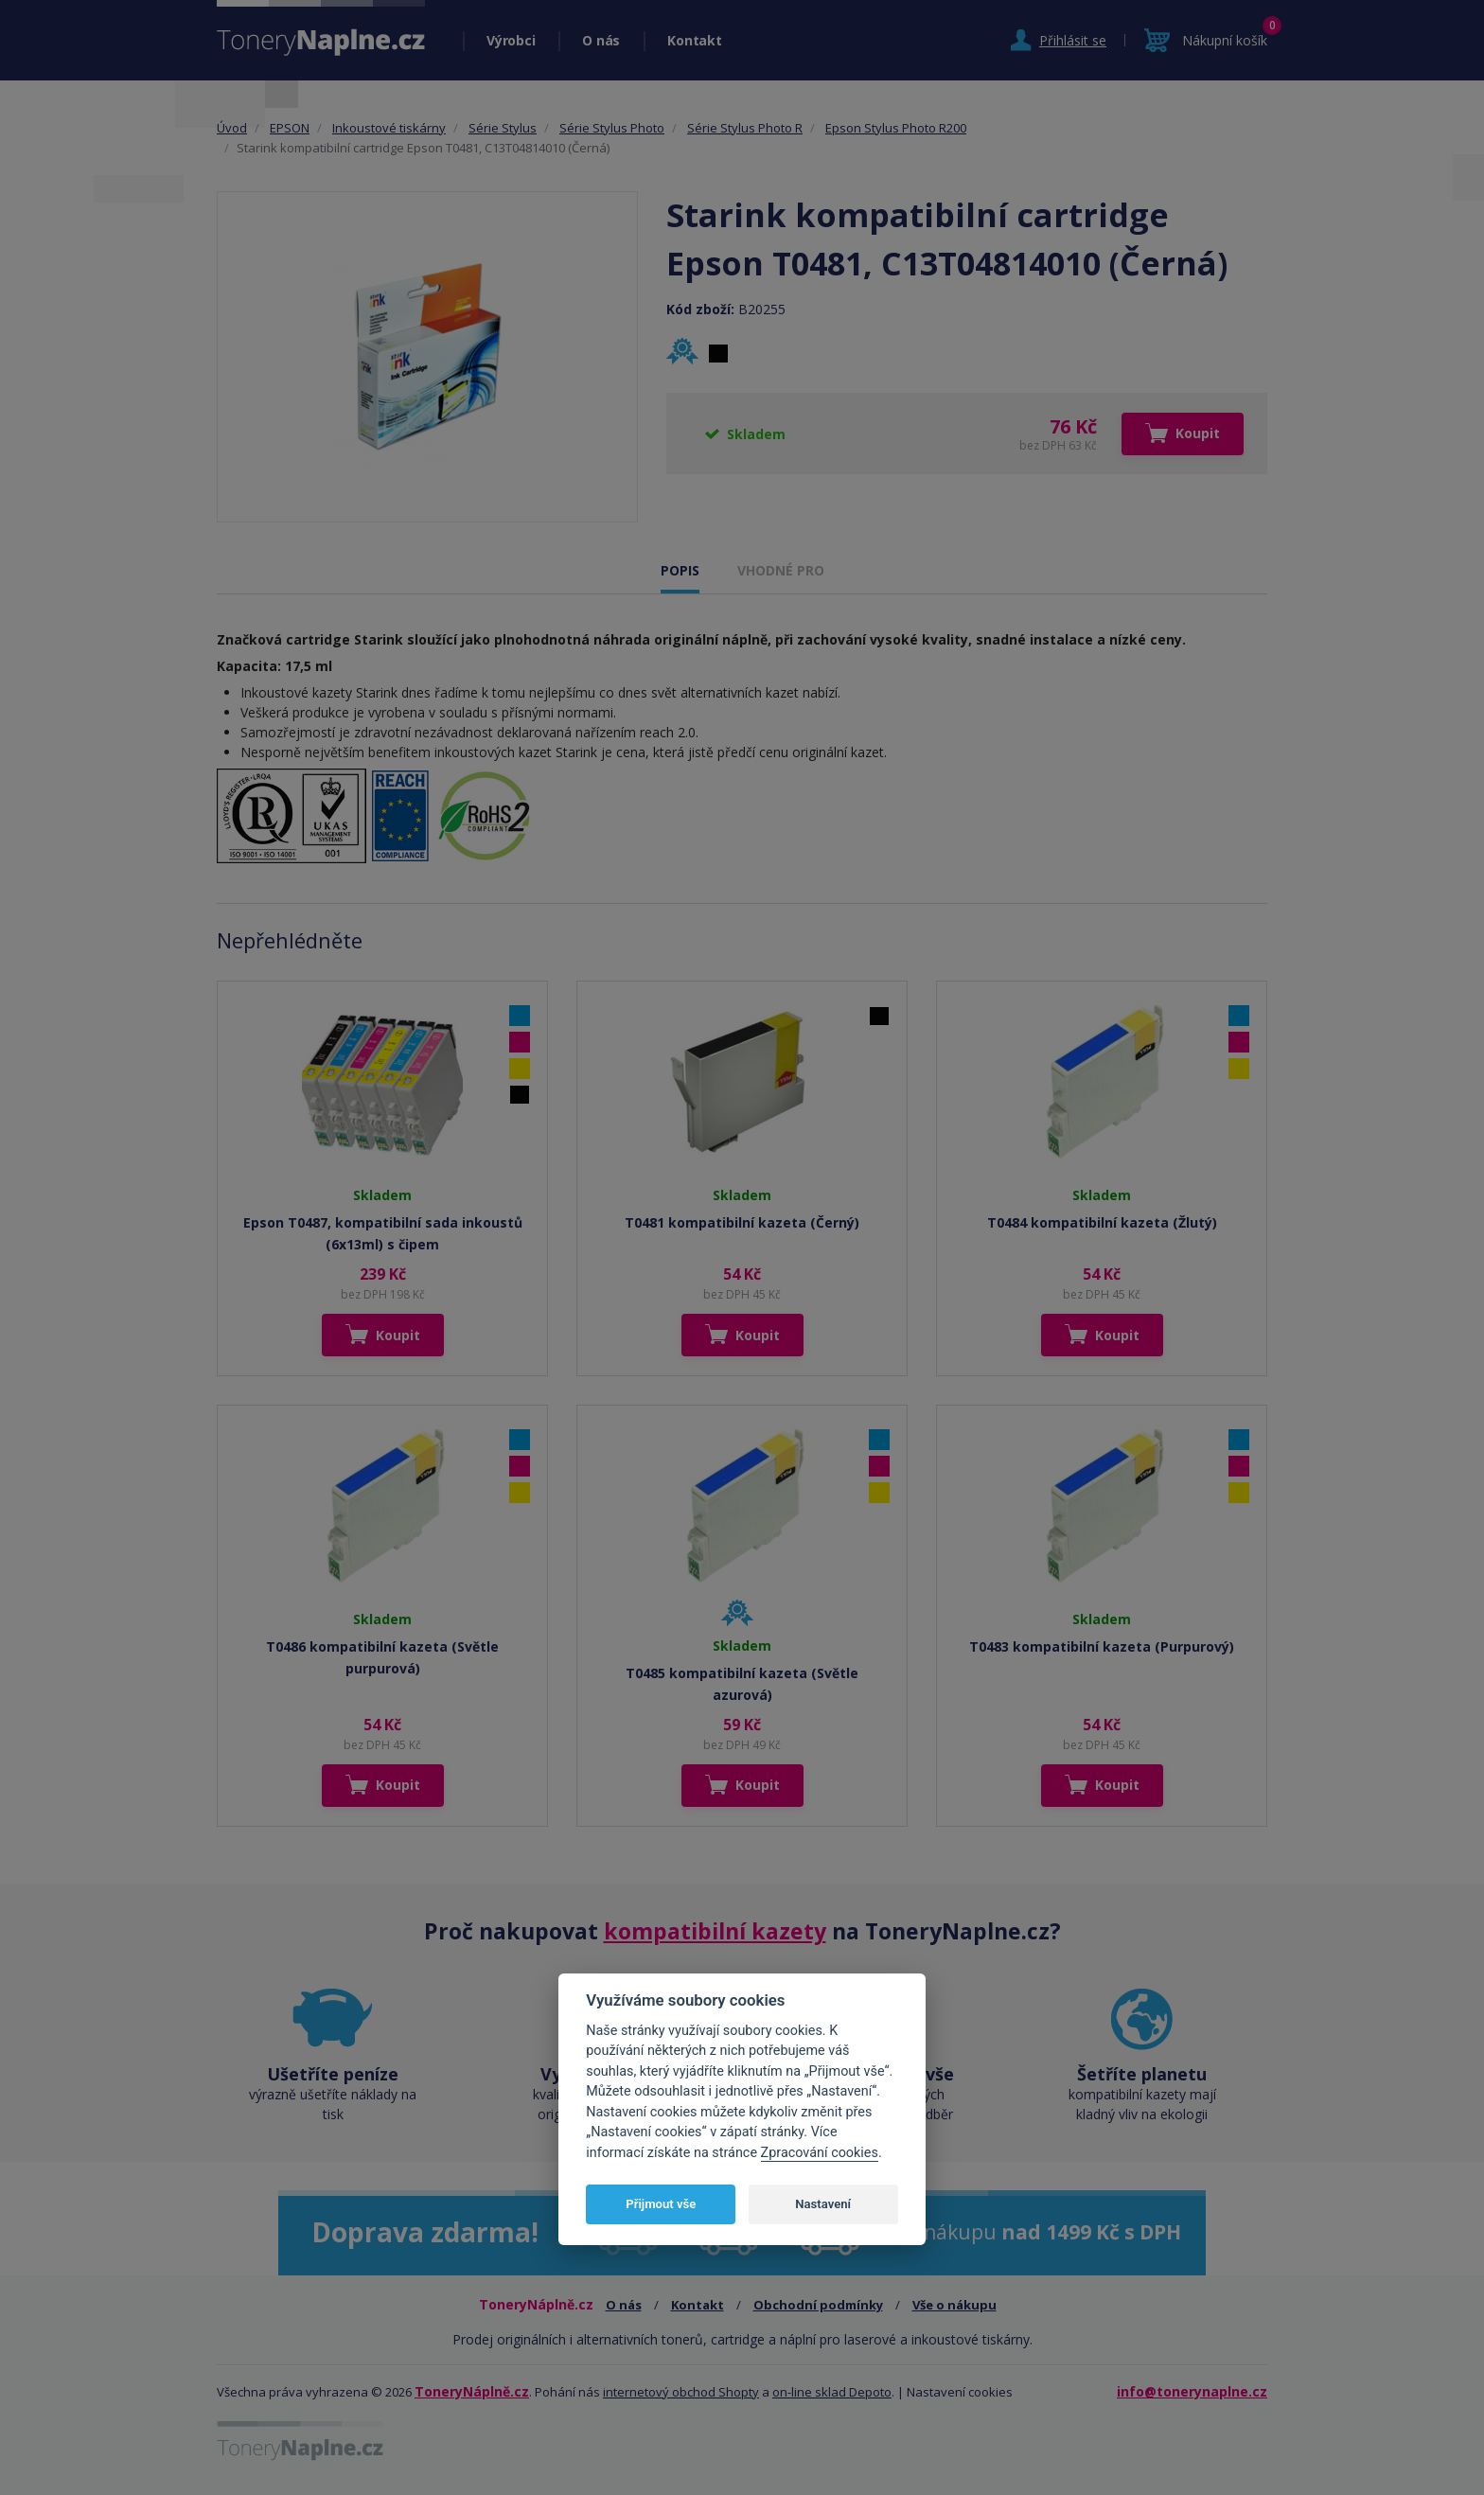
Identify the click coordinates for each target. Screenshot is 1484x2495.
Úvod (232, 127)
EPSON (289, 127)
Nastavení (823, 2204)
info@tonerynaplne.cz (1192, 2391)
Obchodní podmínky (818, 2304)
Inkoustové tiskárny (389, 127)
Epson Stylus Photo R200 (895, 127)
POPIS (680, 570)
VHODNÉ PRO (780, 570)
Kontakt (694, 40)
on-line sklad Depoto (832, 2391)
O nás (601, 40)
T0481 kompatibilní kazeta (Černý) (742, 1222)
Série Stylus (502, 127)
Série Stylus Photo (611, 127)
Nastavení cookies (960, 2391)
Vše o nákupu (954, 2304)
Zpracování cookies (819, 2153)
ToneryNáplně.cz (472, 2391)
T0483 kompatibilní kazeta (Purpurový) (1101, 1646)
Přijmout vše (661, 2204)
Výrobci (510, 40)
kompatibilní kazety (715, 1931)
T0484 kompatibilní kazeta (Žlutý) (1102, 1222)
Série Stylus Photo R (745, 127)
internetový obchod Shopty (681, 2391)
